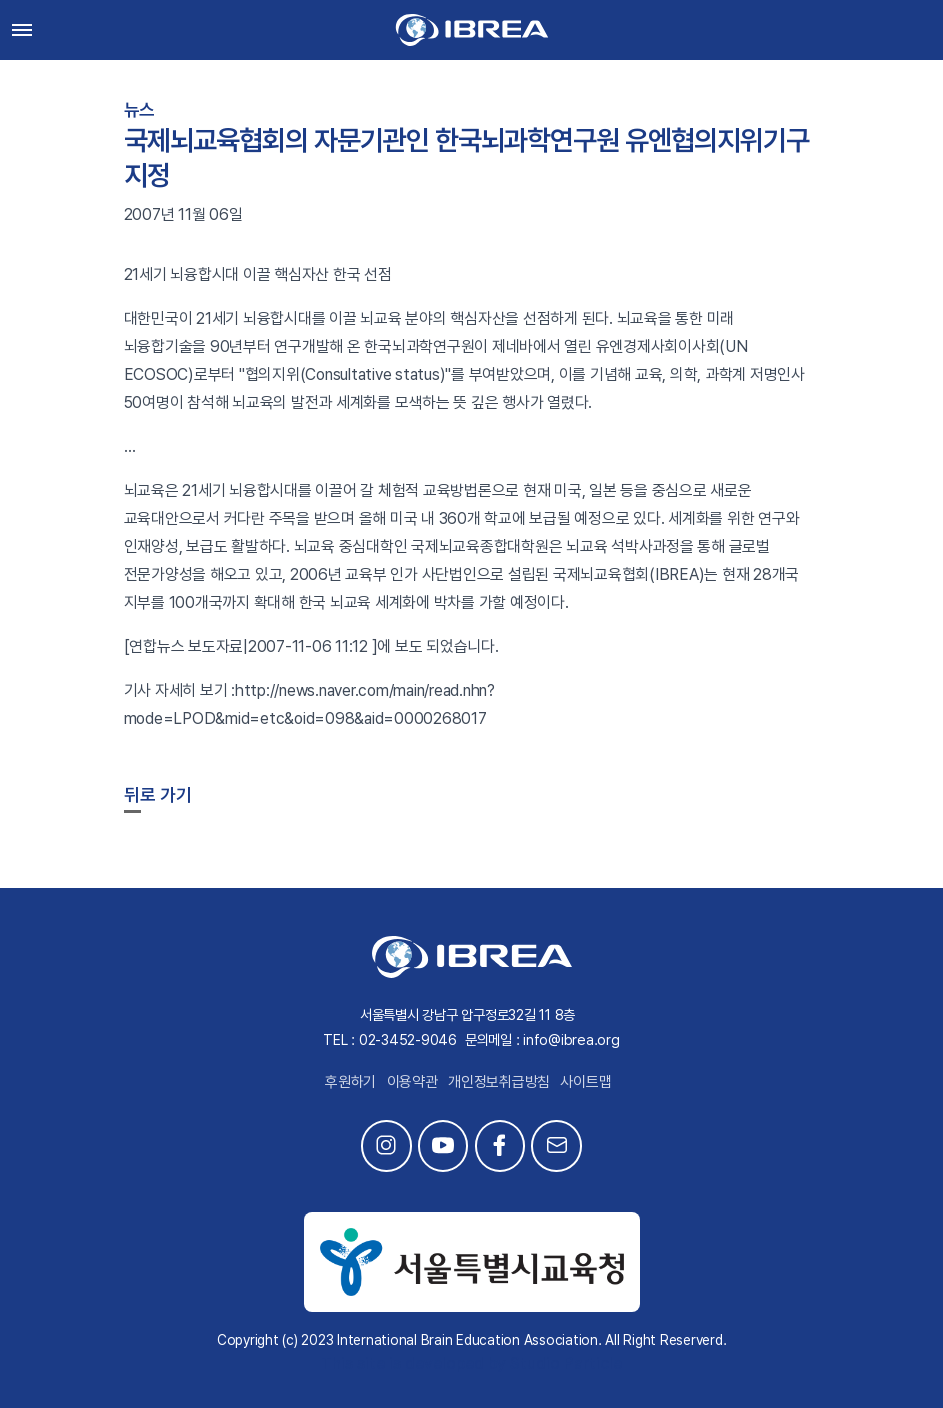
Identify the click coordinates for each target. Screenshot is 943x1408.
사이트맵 (585, 1082)
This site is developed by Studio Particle (471, 1363)
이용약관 (412, 1082)
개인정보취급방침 (499, 1082)
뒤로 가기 (158, 794)
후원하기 (350, 1082)
